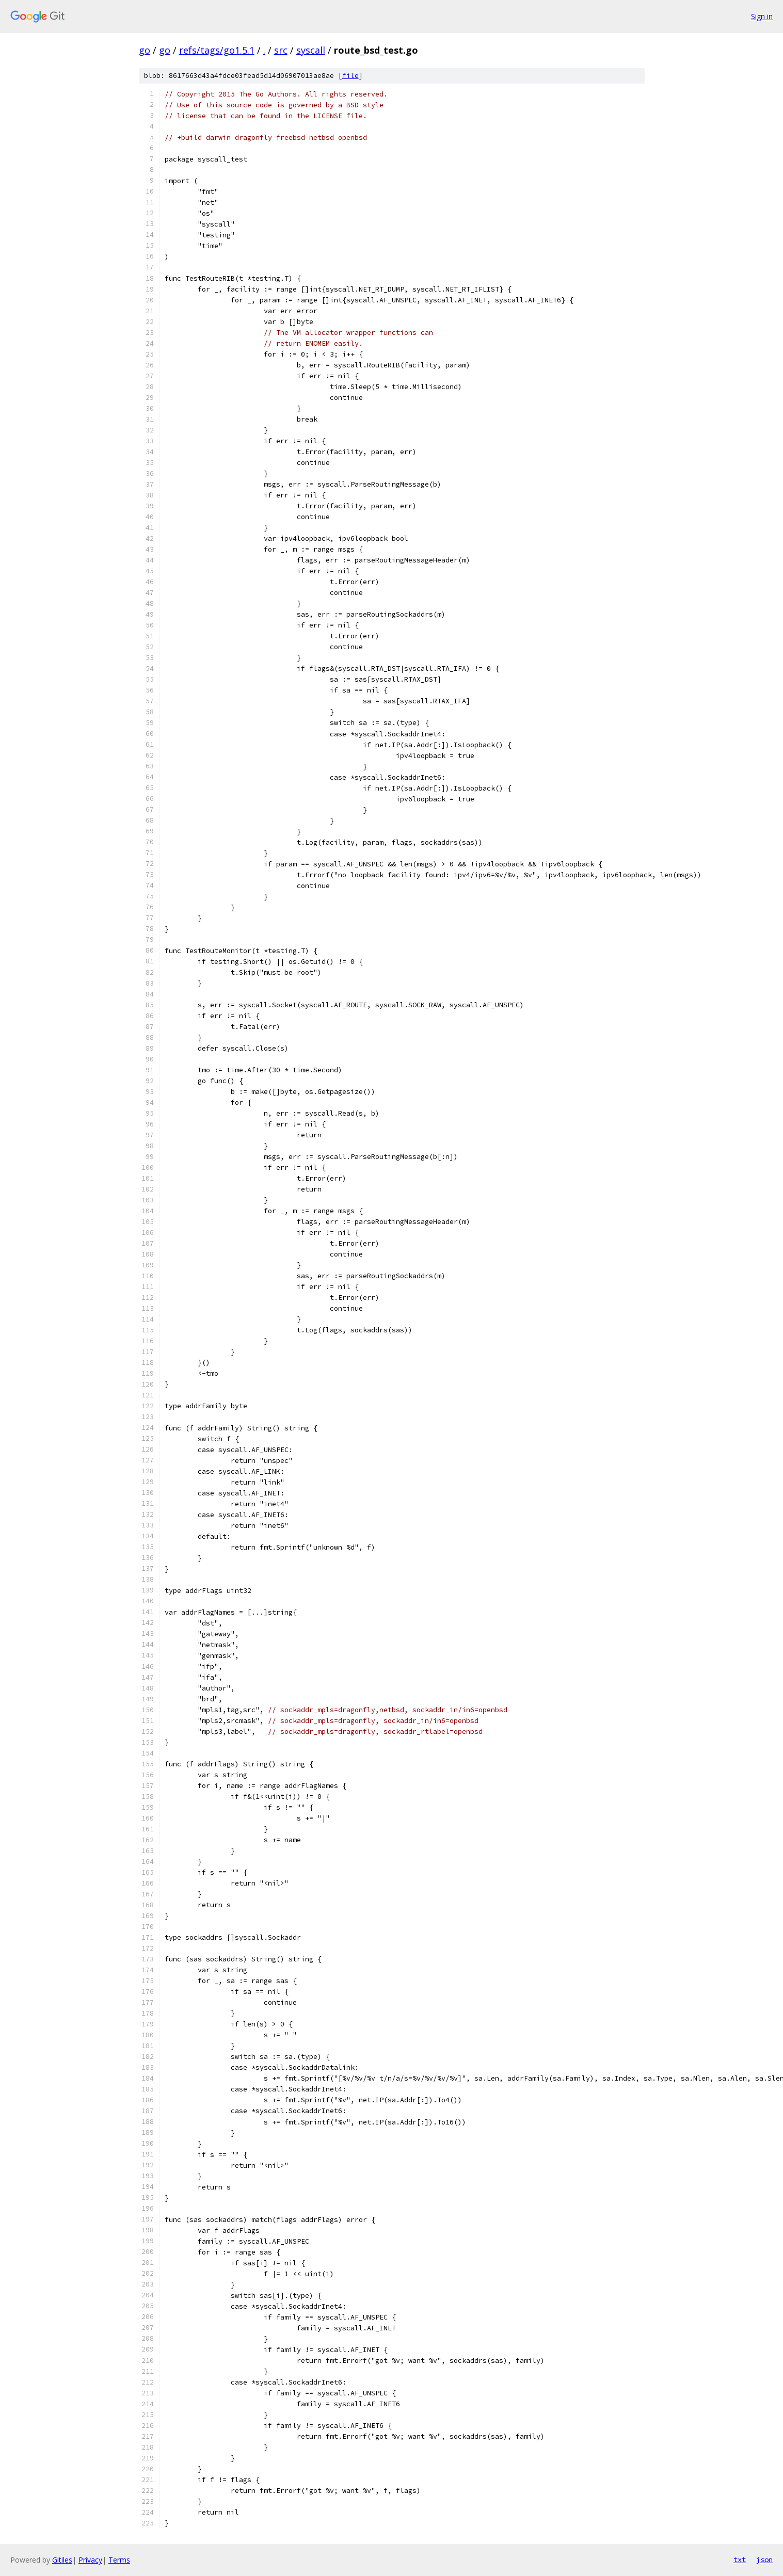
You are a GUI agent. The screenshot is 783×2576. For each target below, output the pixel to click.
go (144, 50)
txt (739, 2559)
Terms (119, 2560)
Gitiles (62, 2560)
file (350, 75)
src (280, 50)
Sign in (762, 16)
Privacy (90, 2560)
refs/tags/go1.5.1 (216, 50)
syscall (310, 50)
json (764, 2559)
